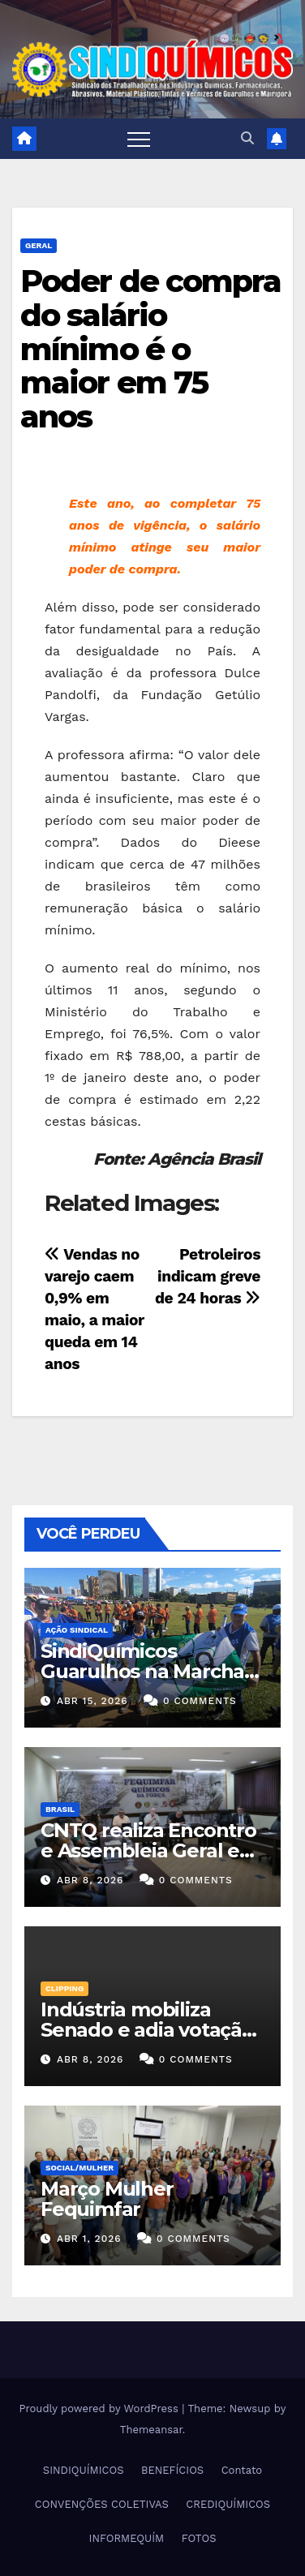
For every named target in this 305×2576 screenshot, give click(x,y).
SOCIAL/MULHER (79, 2167)
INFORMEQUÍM (127, 2538)
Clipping (64, 1988)
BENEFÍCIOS (172, 2470)
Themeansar (151, 2430)
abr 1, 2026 (89, 2238)
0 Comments (200, 1701)
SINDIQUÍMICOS (83, 2470)
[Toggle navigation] (139, 138)
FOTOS (199, 2538)
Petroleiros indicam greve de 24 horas (207, 1276)
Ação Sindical (76, 1629)
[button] (247, 138)
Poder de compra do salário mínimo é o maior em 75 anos (150, 349)
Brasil (60, 1809)
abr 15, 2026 (92, 1701)
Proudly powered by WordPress (101, 2408)
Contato (241, 2470)
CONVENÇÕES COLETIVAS (102, 2504)
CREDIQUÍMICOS (228, 2504)
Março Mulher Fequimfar (107, 2199)
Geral (38, 245)
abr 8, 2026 (90, 1880)
